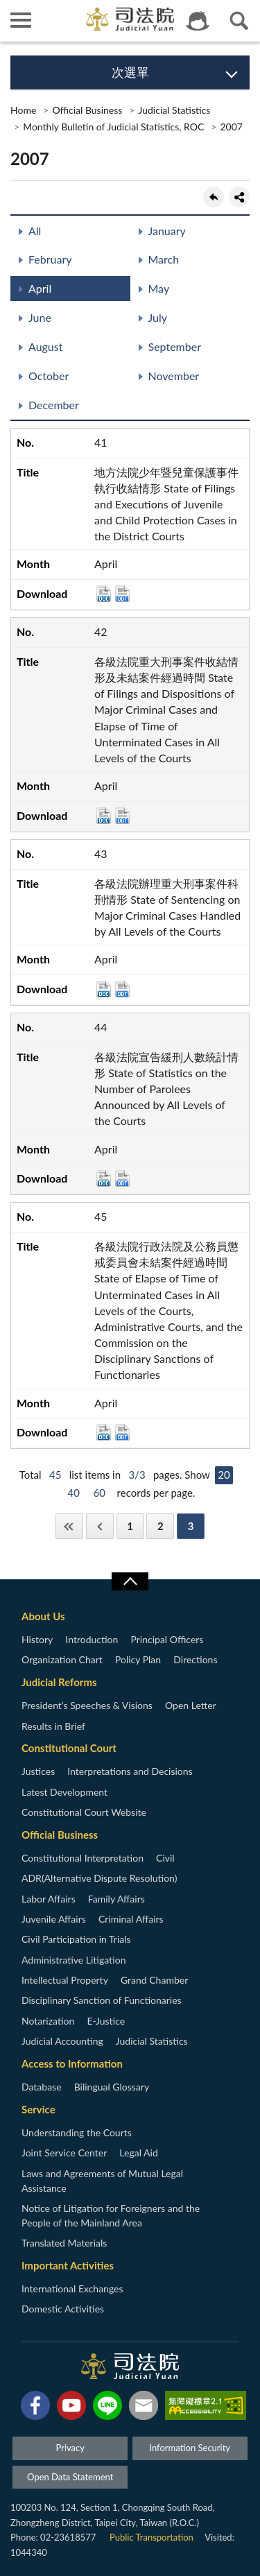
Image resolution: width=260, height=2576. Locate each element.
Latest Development (64, 1792)
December (53, 404)
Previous (100, 1526)
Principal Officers (166, 1639)
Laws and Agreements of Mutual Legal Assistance (102, 2180)
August (45, 346)
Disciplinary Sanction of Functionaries (101, 2000)
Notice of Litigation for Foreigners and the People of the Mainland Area (110, 2215)
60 (99, 1492)
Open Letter (190, 1705)
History (37, 1639)
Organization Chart (62, 1659)
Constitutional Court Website (83, 1812)
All (34, 230)
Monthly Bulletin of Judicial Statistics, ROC (113, 126)
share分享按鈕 (239, 197)
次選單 (130, 72)
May (159, 288)
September (174, 346)
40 (74, 1492)
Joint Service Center (64, 2152)
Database (41, 2087)
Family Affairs (116, 1899)
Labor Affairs (48, 1899)
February (50, 259)
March (164, 259)
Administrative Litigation (73, 1960)
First (69, 1526)
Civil (165, 1858)
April (39, 288)
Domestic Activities (62, 2309)
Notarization (47, 2021)
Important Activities (67, 2265)
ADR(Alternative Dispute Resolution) (99, 1878)
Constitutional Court (68, 1748)
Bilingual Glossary (111, 2087)
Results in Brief (53, 1726)
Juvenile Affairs (53, 1919)
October (48, 375)
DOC (103, 593)
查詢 (239, 21)
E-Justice (106, 2021)
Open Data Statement (70, 2476)
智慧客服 (197, 21)
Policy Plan (138, 1659)
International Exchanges (72, 2288)
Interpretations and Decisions (129, 1771)
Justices (38, 1771)
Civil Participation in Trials (76, 1939)
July (157, 317)
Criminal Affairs (131, 1919)
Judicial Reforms (59, 1682)
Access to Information (72, 2063)
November (174, 375)
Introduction (91, 1639)
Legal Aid (138, 2152)
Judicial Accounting (62, 2041)
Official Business (87, 110)
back (213, 197)
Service (38, 2109)
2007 (231, 126)
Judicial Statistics (174, 110)
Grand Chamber (154, 1980)
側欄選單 (20, 20)
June (39, 317)
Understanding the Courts (76, 2132)
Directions (195, 1659)
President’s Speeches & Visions (87, 1705)
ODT (122, 593)
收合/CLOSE (130, 1581)
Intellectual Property (64, 1980)
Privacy (69, 2447)
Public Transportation (151, 2537)
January (167, 230)
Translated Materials (64, 2243)
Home (23, 110)
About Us (43, 1616)
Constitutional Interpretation (82, 1858)
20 (223, 1474)
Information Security (189, 2447)
